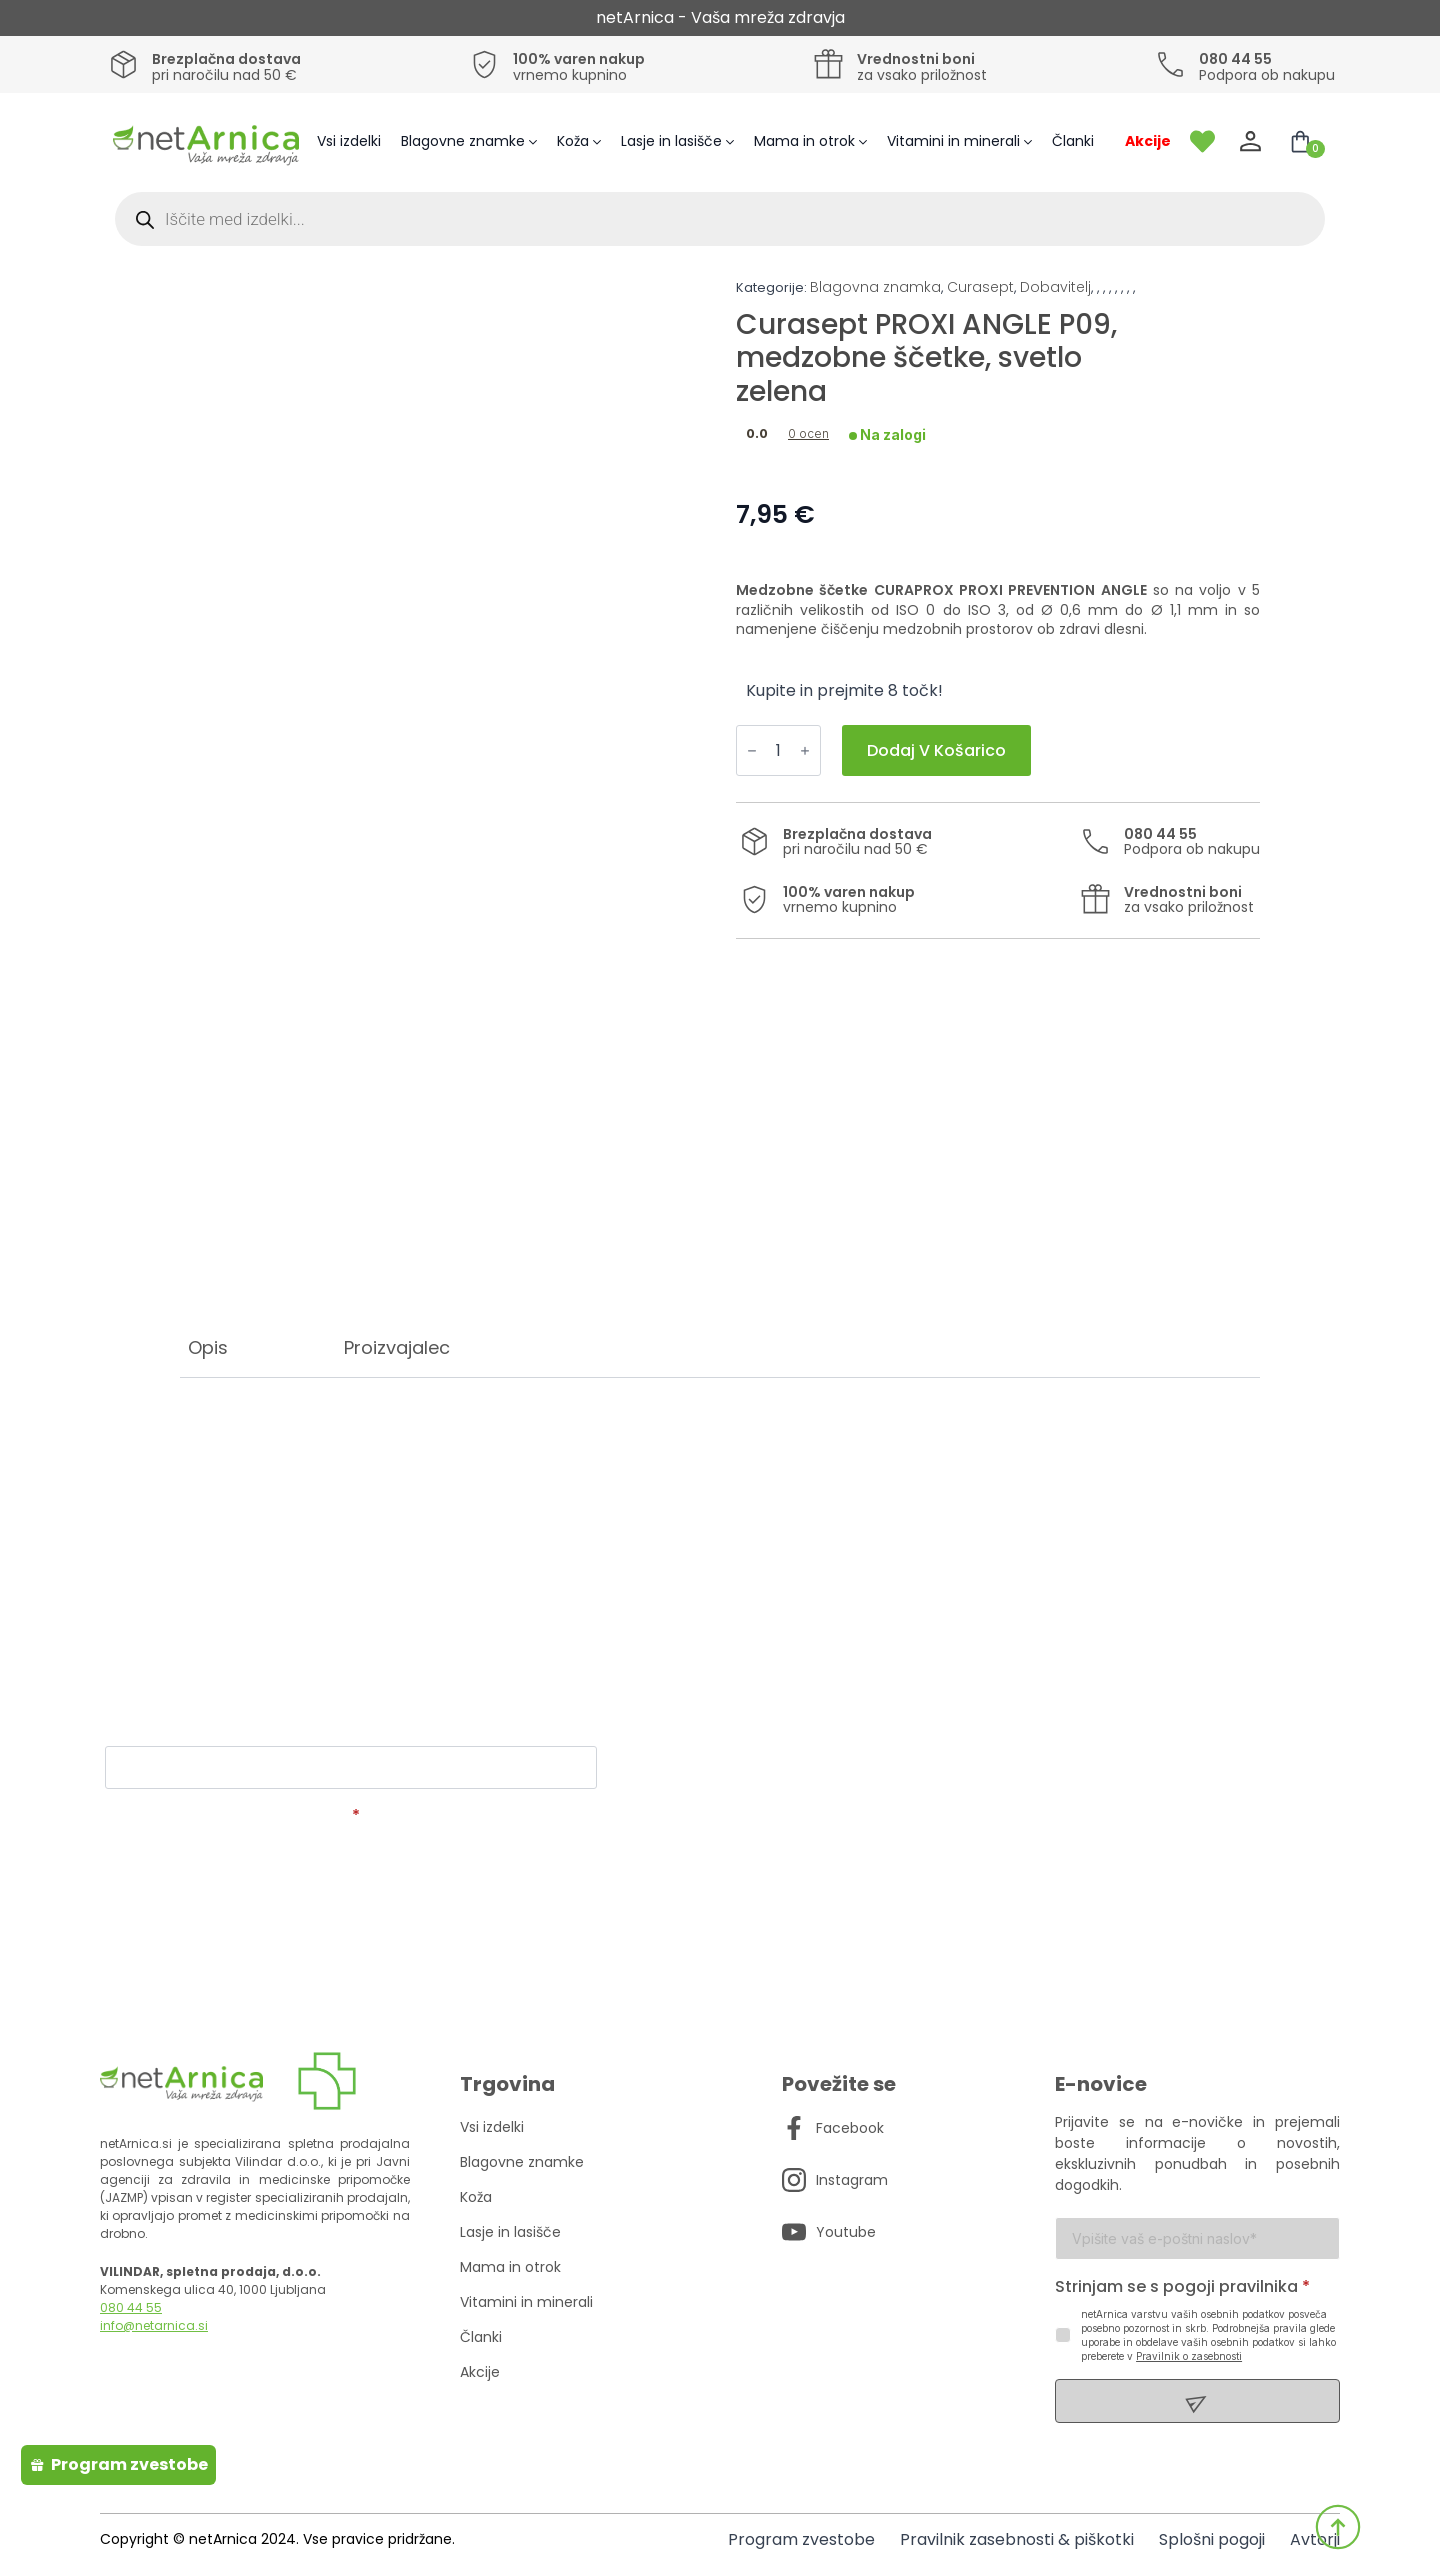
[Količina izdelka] (778, 750)
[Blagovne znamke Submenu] (536, 141)
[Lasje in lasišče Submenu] (733, 141)
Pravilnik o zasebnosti (1189, 2356)
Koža (573, 141)
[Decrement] (752, 750)
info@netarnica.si (154, 2325)
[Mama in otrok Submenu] (866, 141)
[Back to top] (1338, 2527)
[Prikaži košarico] (1300, 142)
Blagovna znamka (875, 287)
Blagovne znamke (463, 141)
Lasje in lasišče (671, 141)
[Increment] (805, 750)
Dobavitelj (1055, 287)
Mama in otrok (804, 141)
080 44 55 (131, 2307)
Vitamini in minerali (953, 141)
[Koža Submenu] (600, 141)
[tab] (208, 1347)
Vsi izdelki (349, 141)
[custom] (794, 2128)
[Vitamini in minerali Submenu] (1031, 141)
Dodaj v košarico (936, 750)
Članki (1073, 141)
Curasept (980, 287)
